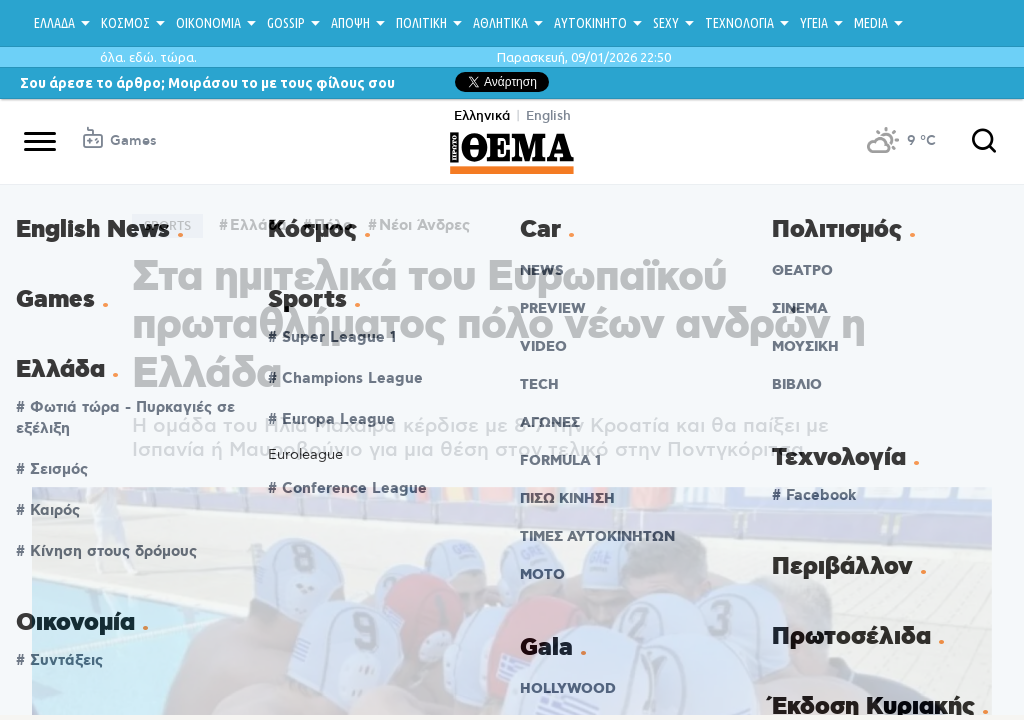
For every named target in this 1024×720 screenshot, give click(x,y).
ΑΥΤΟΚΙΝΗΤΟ (590, 23)
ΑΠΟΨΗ (350, 23)
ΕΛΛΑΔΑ (54, 23)
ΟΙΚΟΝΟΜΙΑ (208, 23)
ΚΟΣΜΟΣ (125, 23)
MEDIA (871, 23)
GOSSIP (286, 23)
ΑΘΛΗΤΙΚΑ (500, 23)
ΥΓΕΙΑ (814, 23)
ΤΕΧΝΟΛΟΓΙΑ (739, 23)
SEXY (666, 23)
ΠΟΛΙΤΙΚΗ (421, 23)
